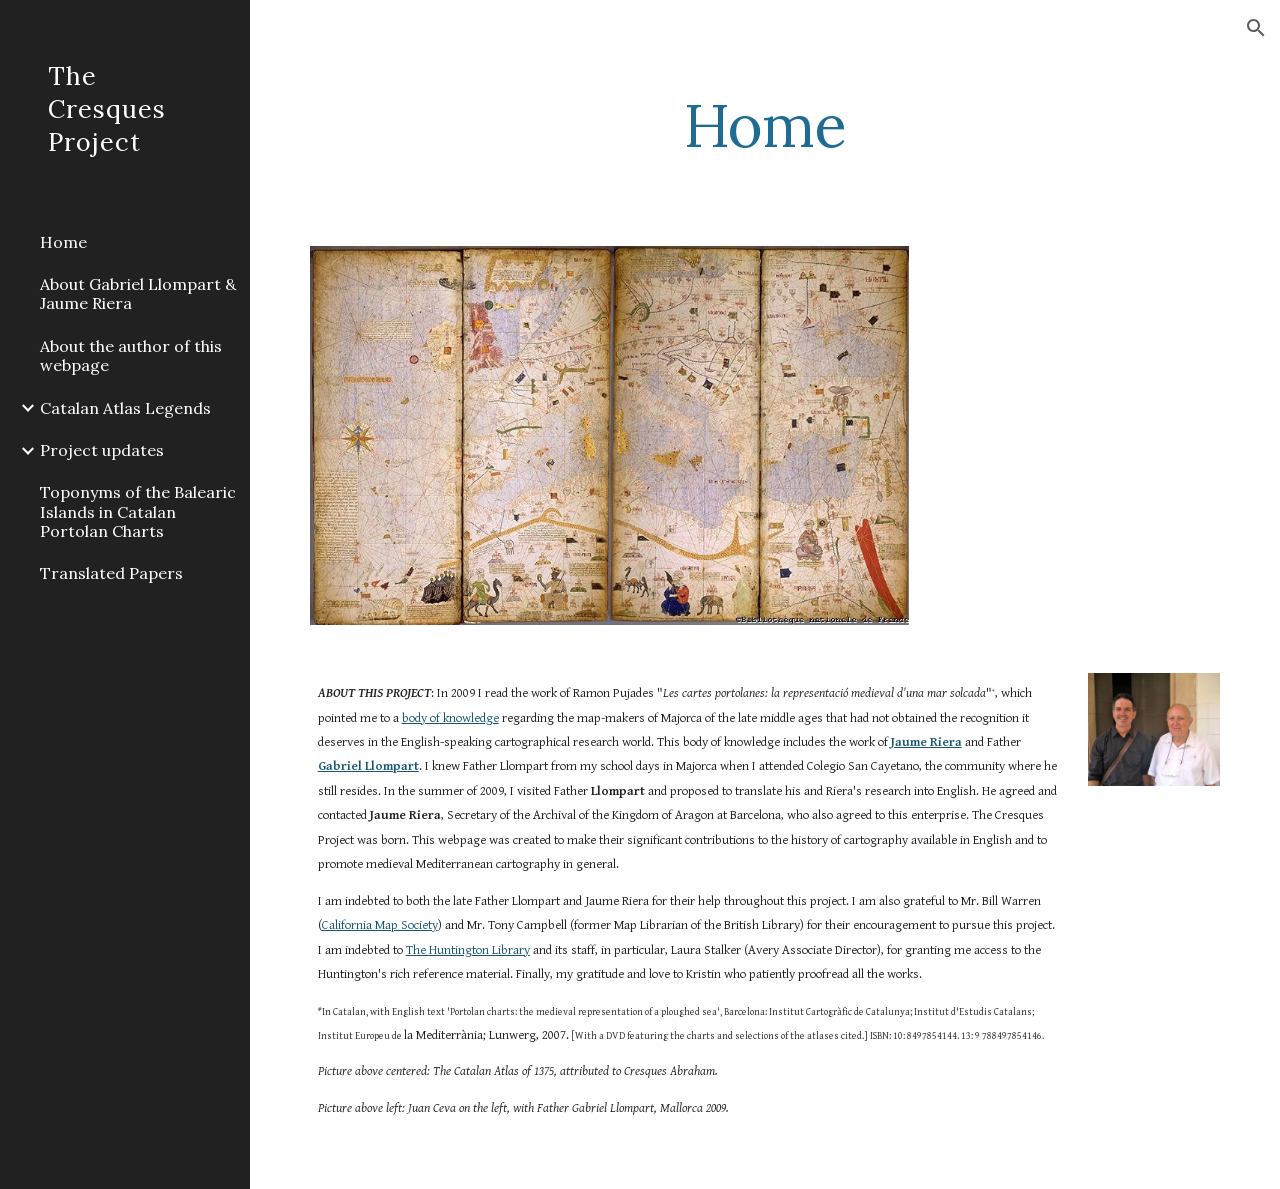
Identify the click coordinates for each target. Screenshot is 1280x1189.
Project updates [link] (102, 450)
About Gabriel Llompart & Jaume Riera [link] (138, 293)
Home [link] (63, 242)
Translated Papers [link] (111, 573)
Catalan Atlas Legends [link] (125, 408)
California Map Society (380, 925)
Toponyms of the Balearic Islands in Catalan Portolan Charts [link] (138, 511)
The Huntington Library (468, 950)
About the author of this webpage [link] (131, 355)
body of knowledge (450, 718)
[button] (1256, 28)
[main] (764, 125)
